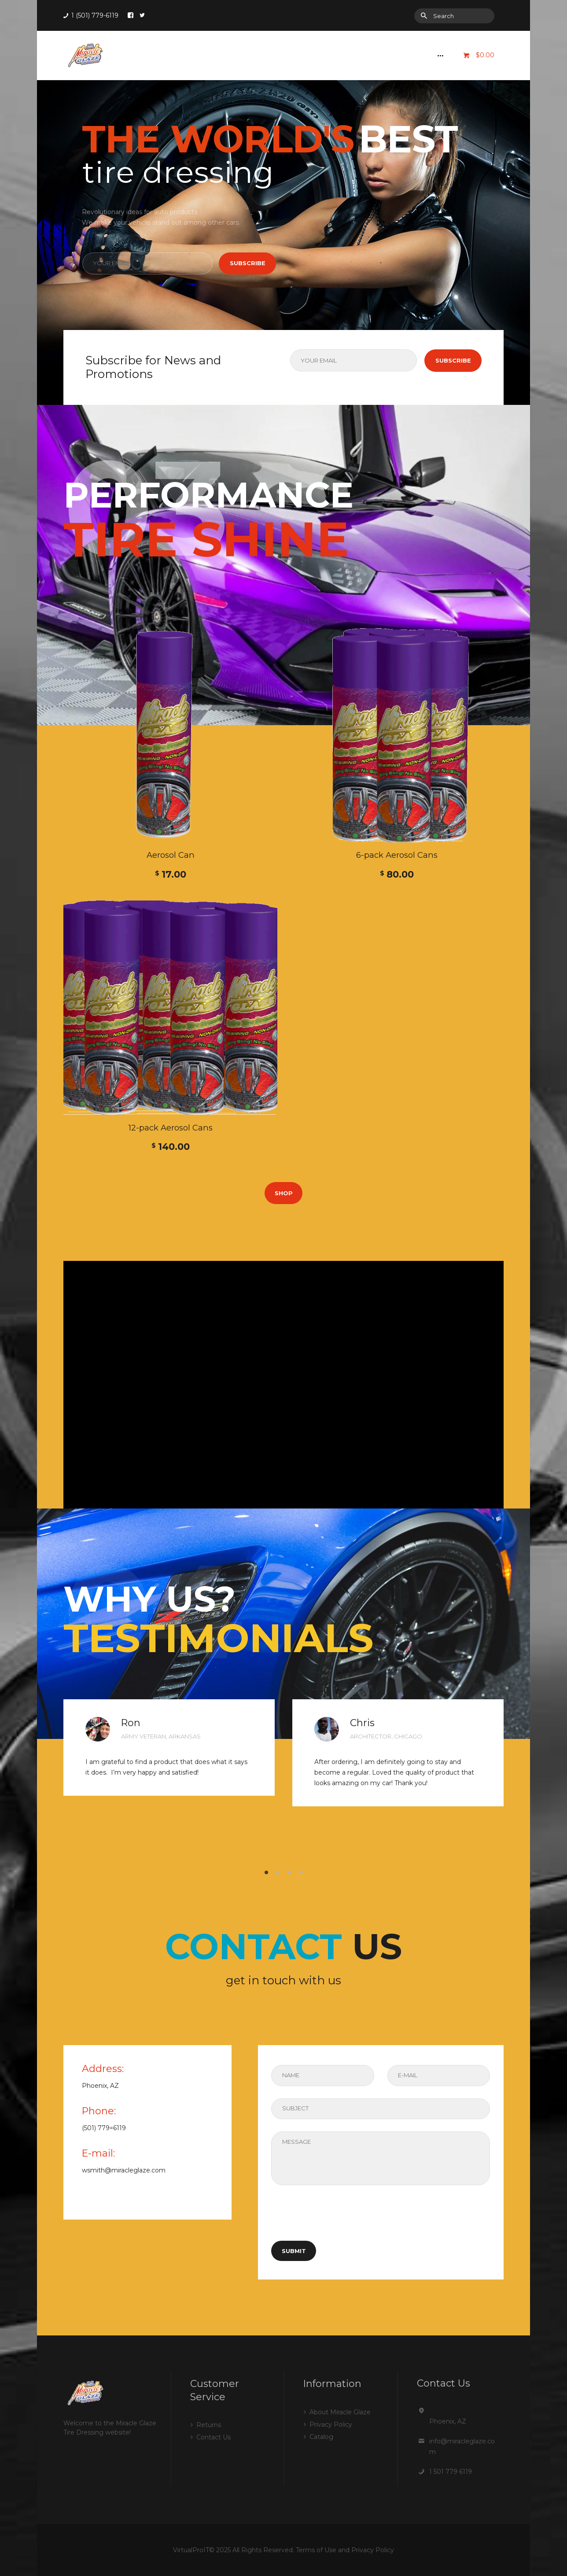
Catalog (321, 2437)
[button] (266, 1872)
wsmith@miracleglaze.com (124, 2170)
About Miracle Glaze (340, 2412)
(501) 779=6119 (104, 2128)
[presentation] (338, 2220)
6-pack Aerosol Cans (397, 855)
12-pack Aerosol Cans (171, 1128)
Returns (208, 2425)
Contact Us (213, 2437)
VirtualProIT (191, 2550)
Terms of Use (316, 2550)
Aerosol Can (171, 855)
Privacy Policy (330, 2424)
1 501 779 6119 (450, 2472)
